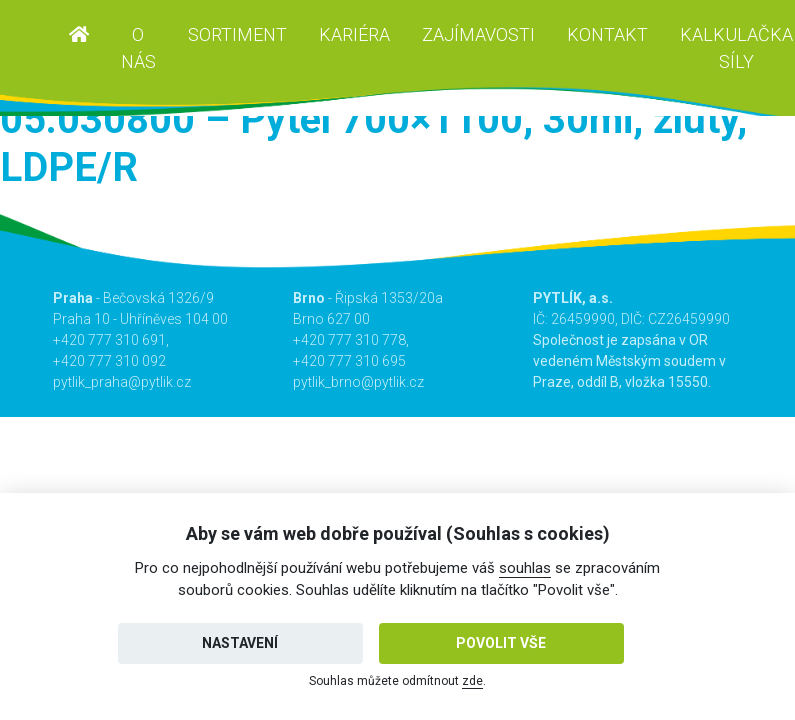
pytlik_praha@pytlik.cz (122, 382)
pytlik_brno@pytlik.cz (358, 382)
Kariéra (354, 34)
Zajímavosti (478, 34)
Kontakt (607, 34)
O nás (138, 48)
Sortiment (237, 34)
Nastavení (240, 643)
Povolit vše (501, 643)
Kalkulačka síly (736, 48)
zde (472, 681)
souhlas (525, 568)
